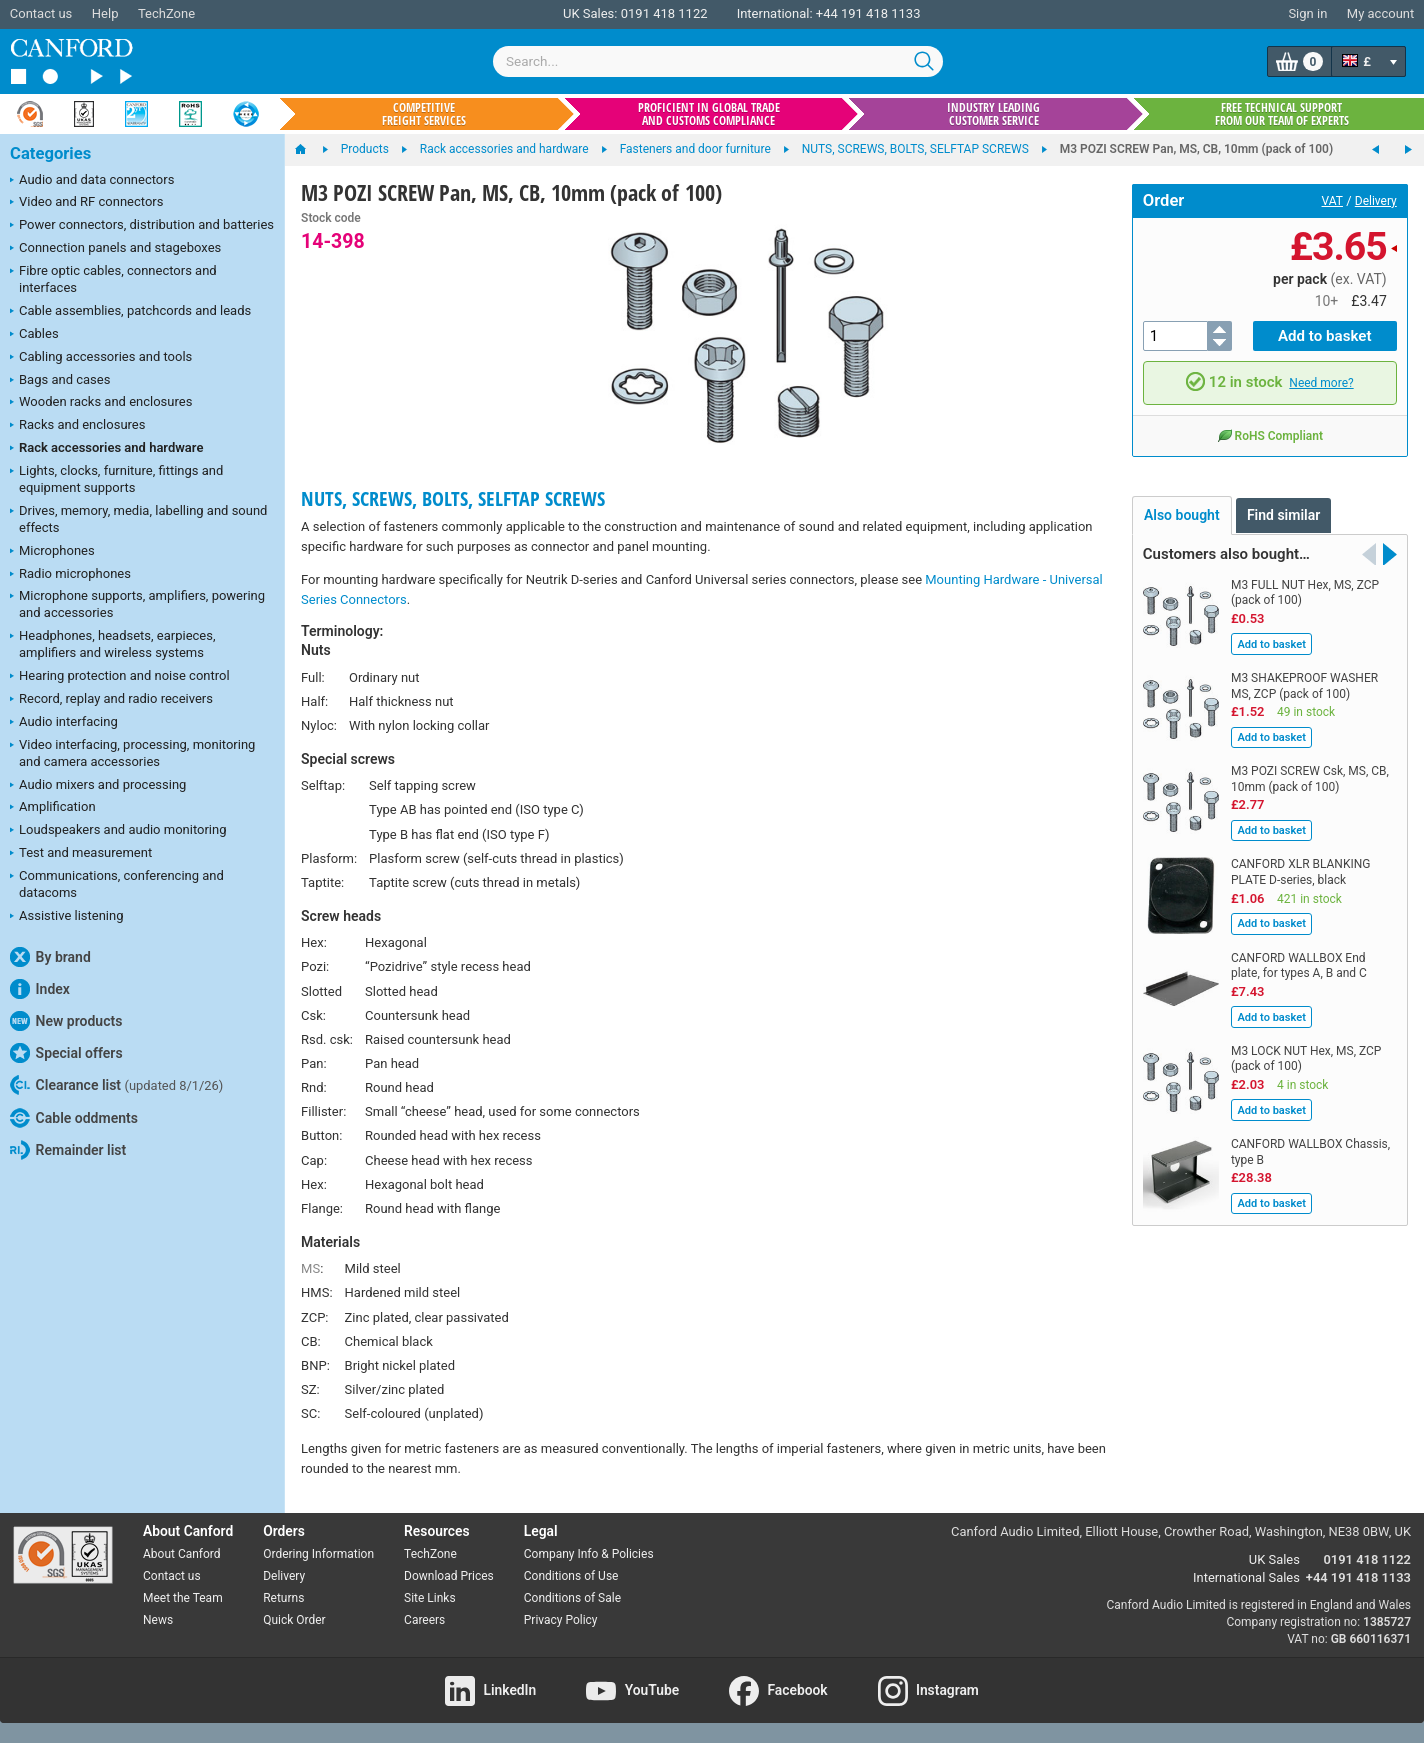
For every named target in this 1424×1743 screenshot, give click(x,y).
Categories (50, 153)
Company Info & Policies (589, 1554)
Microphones (52, 552)
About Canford (182, 1554)
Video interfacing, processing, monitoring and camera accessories (132, 753)
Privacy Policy (561, 1620)
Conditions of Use (571, 1576)
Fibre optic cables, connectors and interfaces (113, 279)
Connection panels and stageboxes (115, 249)
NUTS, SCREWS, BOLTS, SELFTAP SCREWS (453, 498)
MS (310, 1268)
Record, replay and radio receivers (111, 700)
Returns (283, 1598)
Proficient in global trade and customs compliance (709, 114)
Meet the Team (183, 1598)
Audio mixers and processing (98, 786)
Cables (34, 335)
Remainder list (68, 1150)
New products (66, 1021)
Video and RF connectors (86, 203)
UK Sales (1274, 1559)
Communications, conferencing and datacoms (117, 884)
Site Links (430, 1598)
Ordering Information (318, 1554)
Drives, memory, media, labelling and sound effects (138, 519)
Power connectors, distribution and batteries (142, 226)
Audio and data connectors (92, 181)
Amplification (53, 808)
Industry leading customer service (993, 114)
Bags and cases (60, 381)
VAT (1332, 201)
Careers (424, 1620)
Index (40, 989)
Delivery (1376, 201)
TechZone (166, 13)
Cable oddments (74, 1118)
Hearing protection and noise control (120, 677)
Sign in (1307, 13)
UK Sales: (590, 13)
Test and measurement (81, 854)
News (158, 1620)
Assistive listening (67, 917)
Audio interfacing (64, 723)
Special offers (66, 1053)
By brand (50, 957)
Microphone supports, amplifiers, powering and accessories (137, 604)
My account (1380, 13)
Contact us (41, 13)
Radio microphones (70, 575)
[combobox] (718, 61)
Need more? (1321, 383)
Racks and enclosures (77, 426)
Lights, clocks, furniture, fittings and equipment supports (116, 479)
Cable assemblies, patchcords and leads (130, 312)
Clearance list (116, 1085)
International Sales (1246, 1577)
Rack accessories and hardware (106, 449)
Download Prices (449, 1576)
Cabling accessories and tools (101, 358)
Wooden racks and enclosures (101, 403)
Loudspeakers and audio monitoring (118, 831)
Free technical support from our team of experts (1282, 114)
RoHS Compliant (1270, 434)
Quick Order (294, 1620)
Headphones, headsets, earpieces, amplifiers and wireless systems (113, 644)
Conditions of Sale (572, 1598)
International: (775, 13)
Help (105, 13)
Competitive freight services (424, 114)
